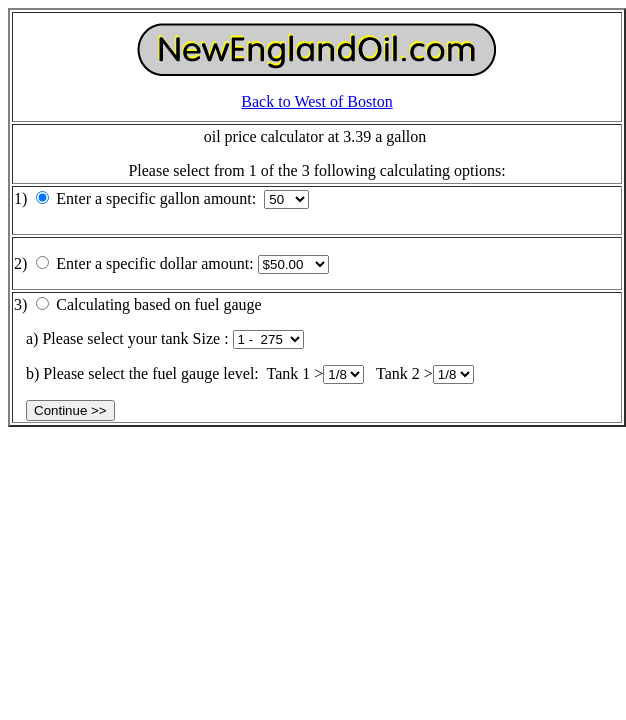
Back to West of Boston (316, 101)
